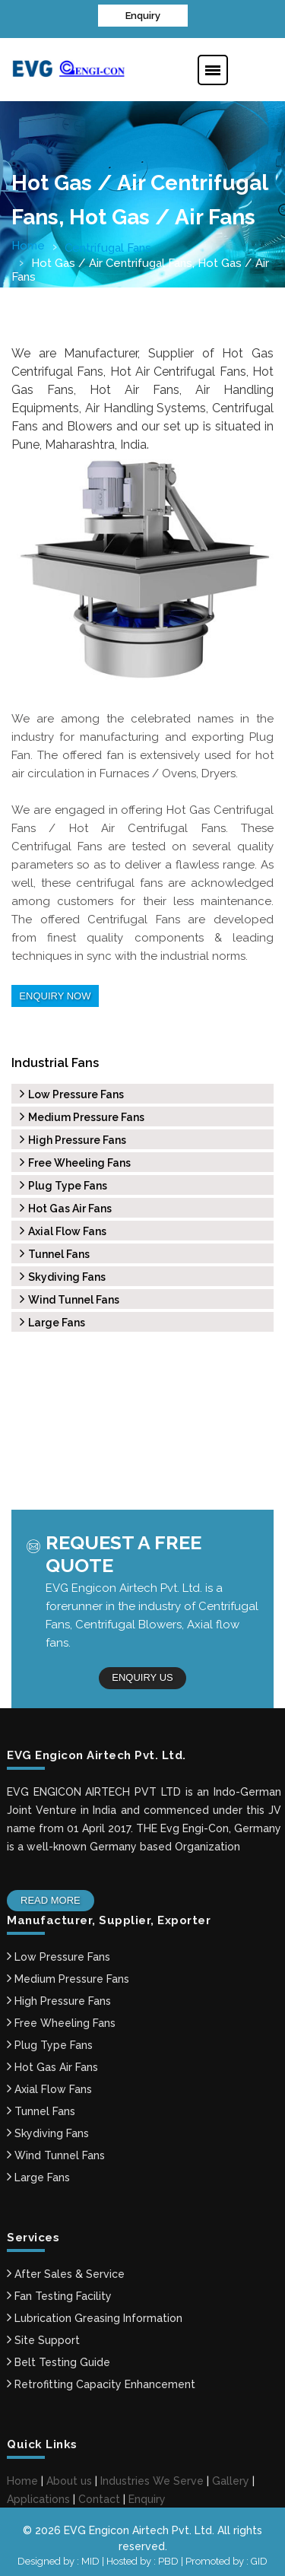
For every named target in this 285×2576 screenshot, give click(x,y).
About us (69, 2476)
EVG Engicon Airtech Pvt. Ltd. (139, 2525)
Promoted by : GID (226, 2556)
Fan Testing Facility (59, 2291)
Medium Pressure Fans (82, 1114)
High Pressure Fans (73, 1137)
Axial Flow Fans (63, 1228)
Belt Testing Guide (58, 2357)
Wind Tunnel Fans (69, 1297)
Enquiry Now (54, 993)
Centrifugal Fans (108, 246)
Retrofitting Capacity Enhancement (101, 2379)
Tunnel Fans (55, 1251)
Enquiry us (142, 1673)
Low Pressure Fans (72, 1091)
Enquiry (142, 15)
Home (28, 244)
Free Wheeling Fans (75, 1160)
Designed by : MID (59, 2556)
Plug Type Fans (63, 1183)
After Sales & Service (66, 2269)
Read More (50, 1895)
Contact (99, 2494)
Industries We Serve (152, 2476)
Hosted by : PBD (143, 2556)
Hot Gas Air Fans (66, 1205)
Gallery (230, 2476)
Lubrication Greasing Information (94, 2313)
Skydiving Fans (63, 1274)
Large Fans (52, 1319)
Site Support (43, 2335)
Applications (38, 2494)
